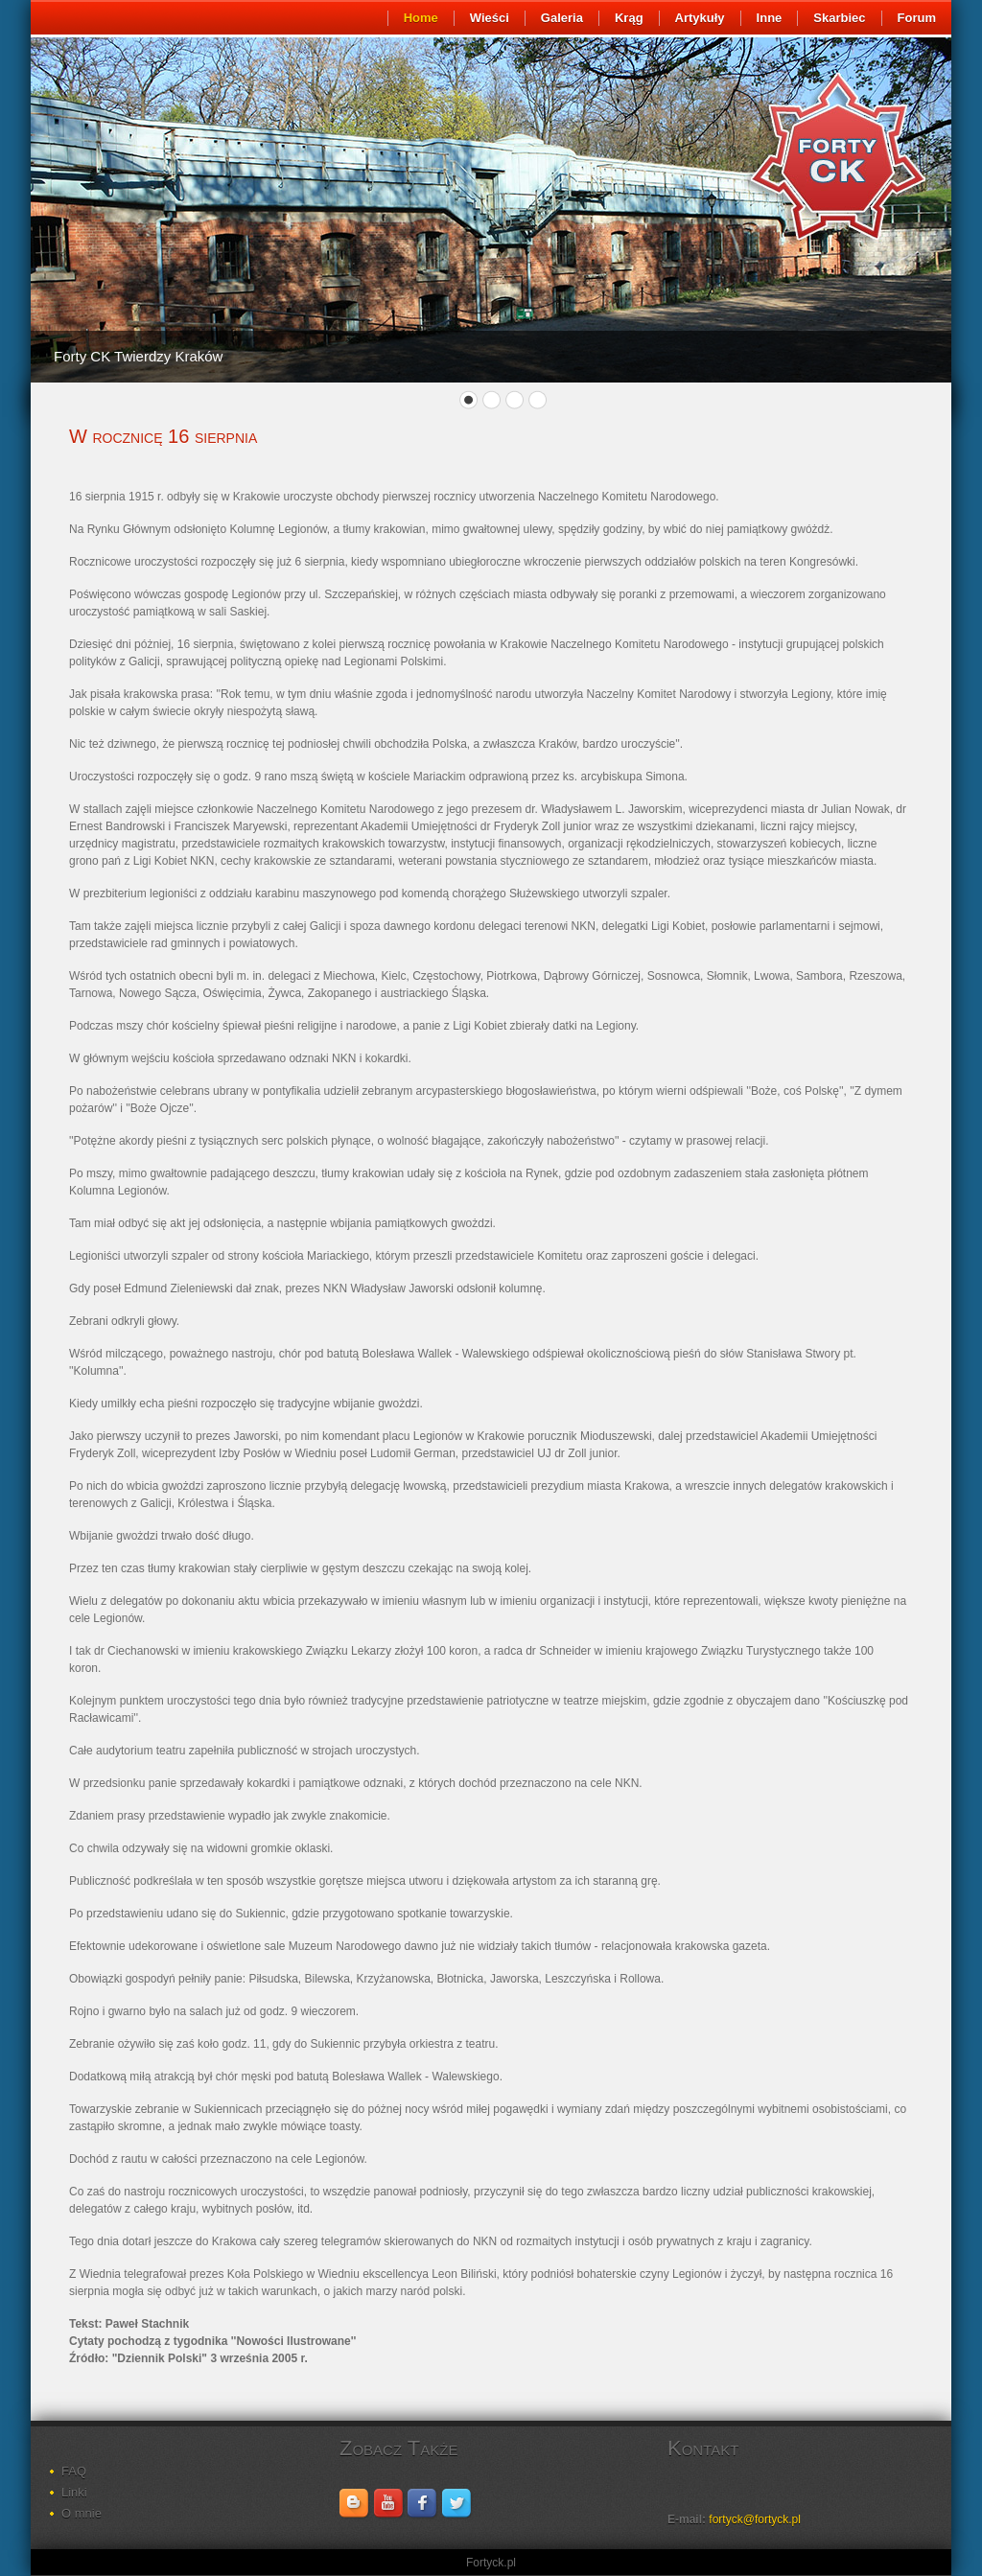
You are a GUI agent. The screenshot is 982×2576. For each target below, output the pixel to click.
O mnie (81, 2513)
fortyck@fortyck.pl (755, 2519)
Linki (74, 2492)
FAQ (73, 2471)
